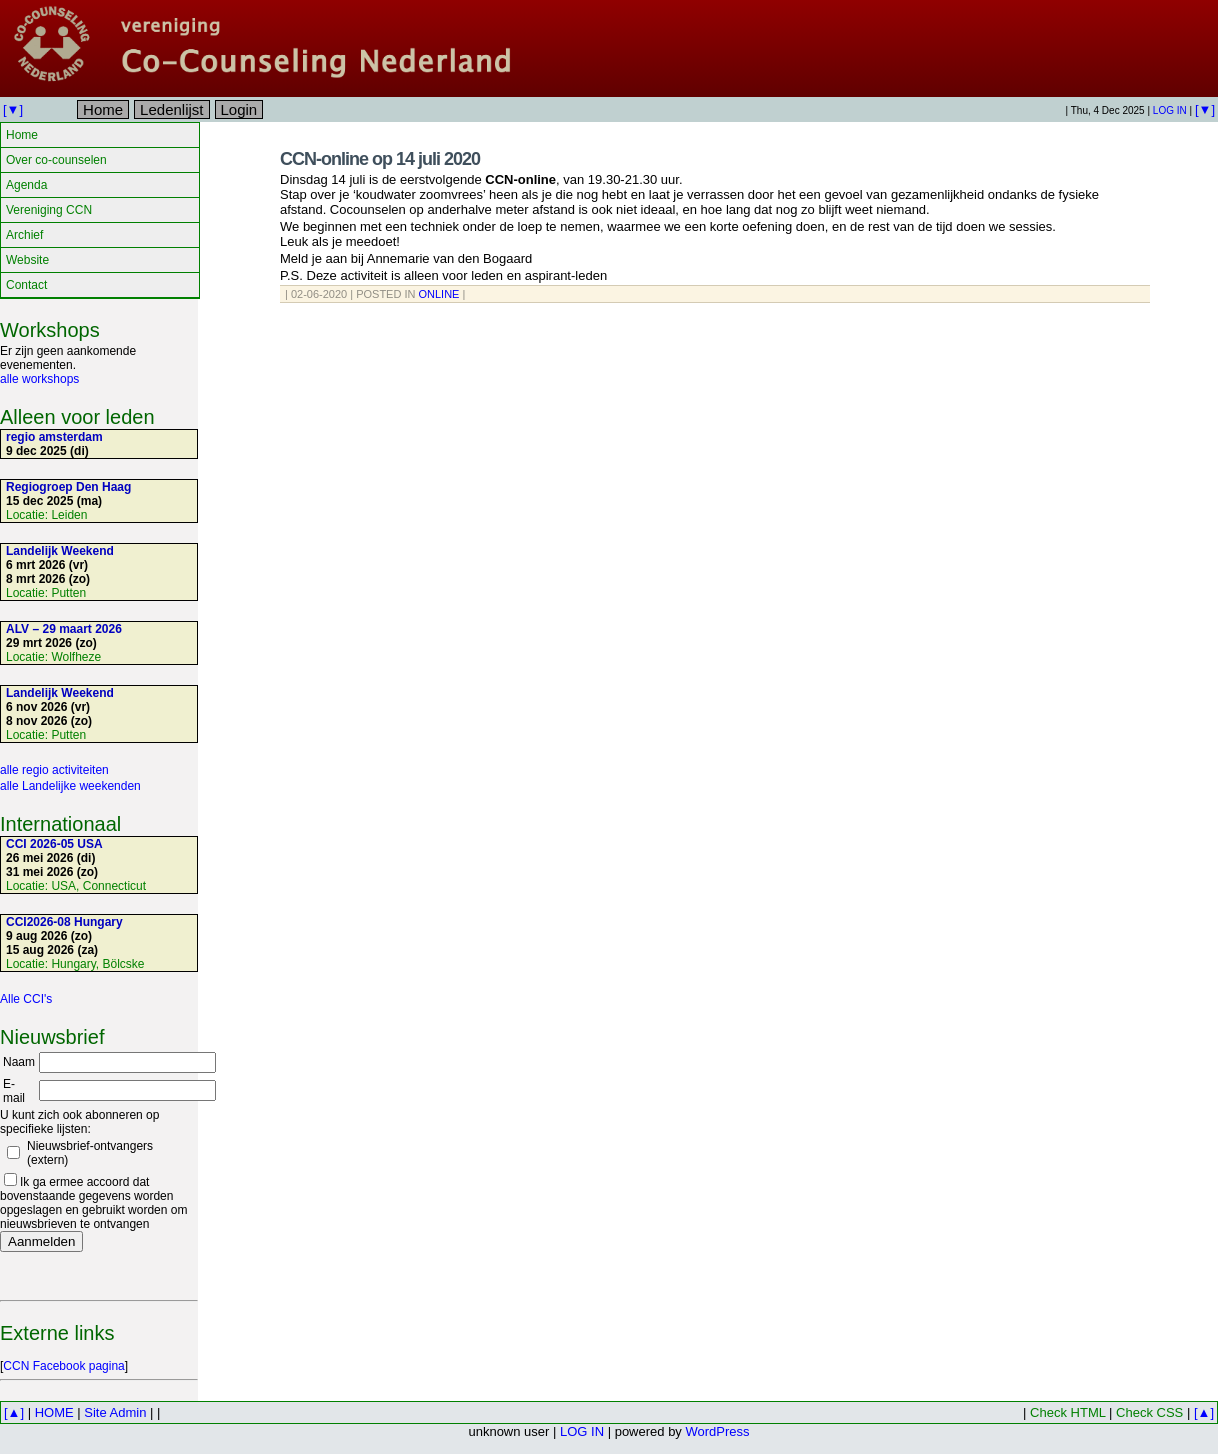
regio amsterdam (54, 437)
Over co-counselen (56, 160)
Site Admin (115, 1412)
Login (239, 109)
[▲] (14, 1412)
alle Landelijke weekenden (70, 786)
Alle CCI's (26, 999)
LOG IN (1170, 110)
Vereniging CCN (49, 210)
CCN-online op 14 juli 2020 (380, 159)
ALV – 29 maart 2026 (64, 629)
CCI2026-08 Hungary (64, 922)
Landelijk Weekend (60, 551)
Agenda (26, 185)
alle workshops (39, 379)
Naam (19, 1062)
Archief (24, 235)
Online (439, 294)
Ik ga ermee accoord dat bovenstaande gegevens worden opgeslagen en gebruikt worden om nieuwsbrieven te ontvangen (93, 1203)
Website (27, 260)
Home (103, 109)
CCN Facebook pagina (63, 1366)
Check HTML (1067, 1412)
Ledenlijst (171, 109)
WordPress (717, 1431)
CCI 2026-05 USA (54, 844)
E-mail (14, 1091)
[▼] (13, 109)
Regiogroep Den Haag (68, 487)
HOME (54, 1412)
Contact (26, 285)
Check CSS (1149, 1412)
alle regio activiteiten (54, 770)
